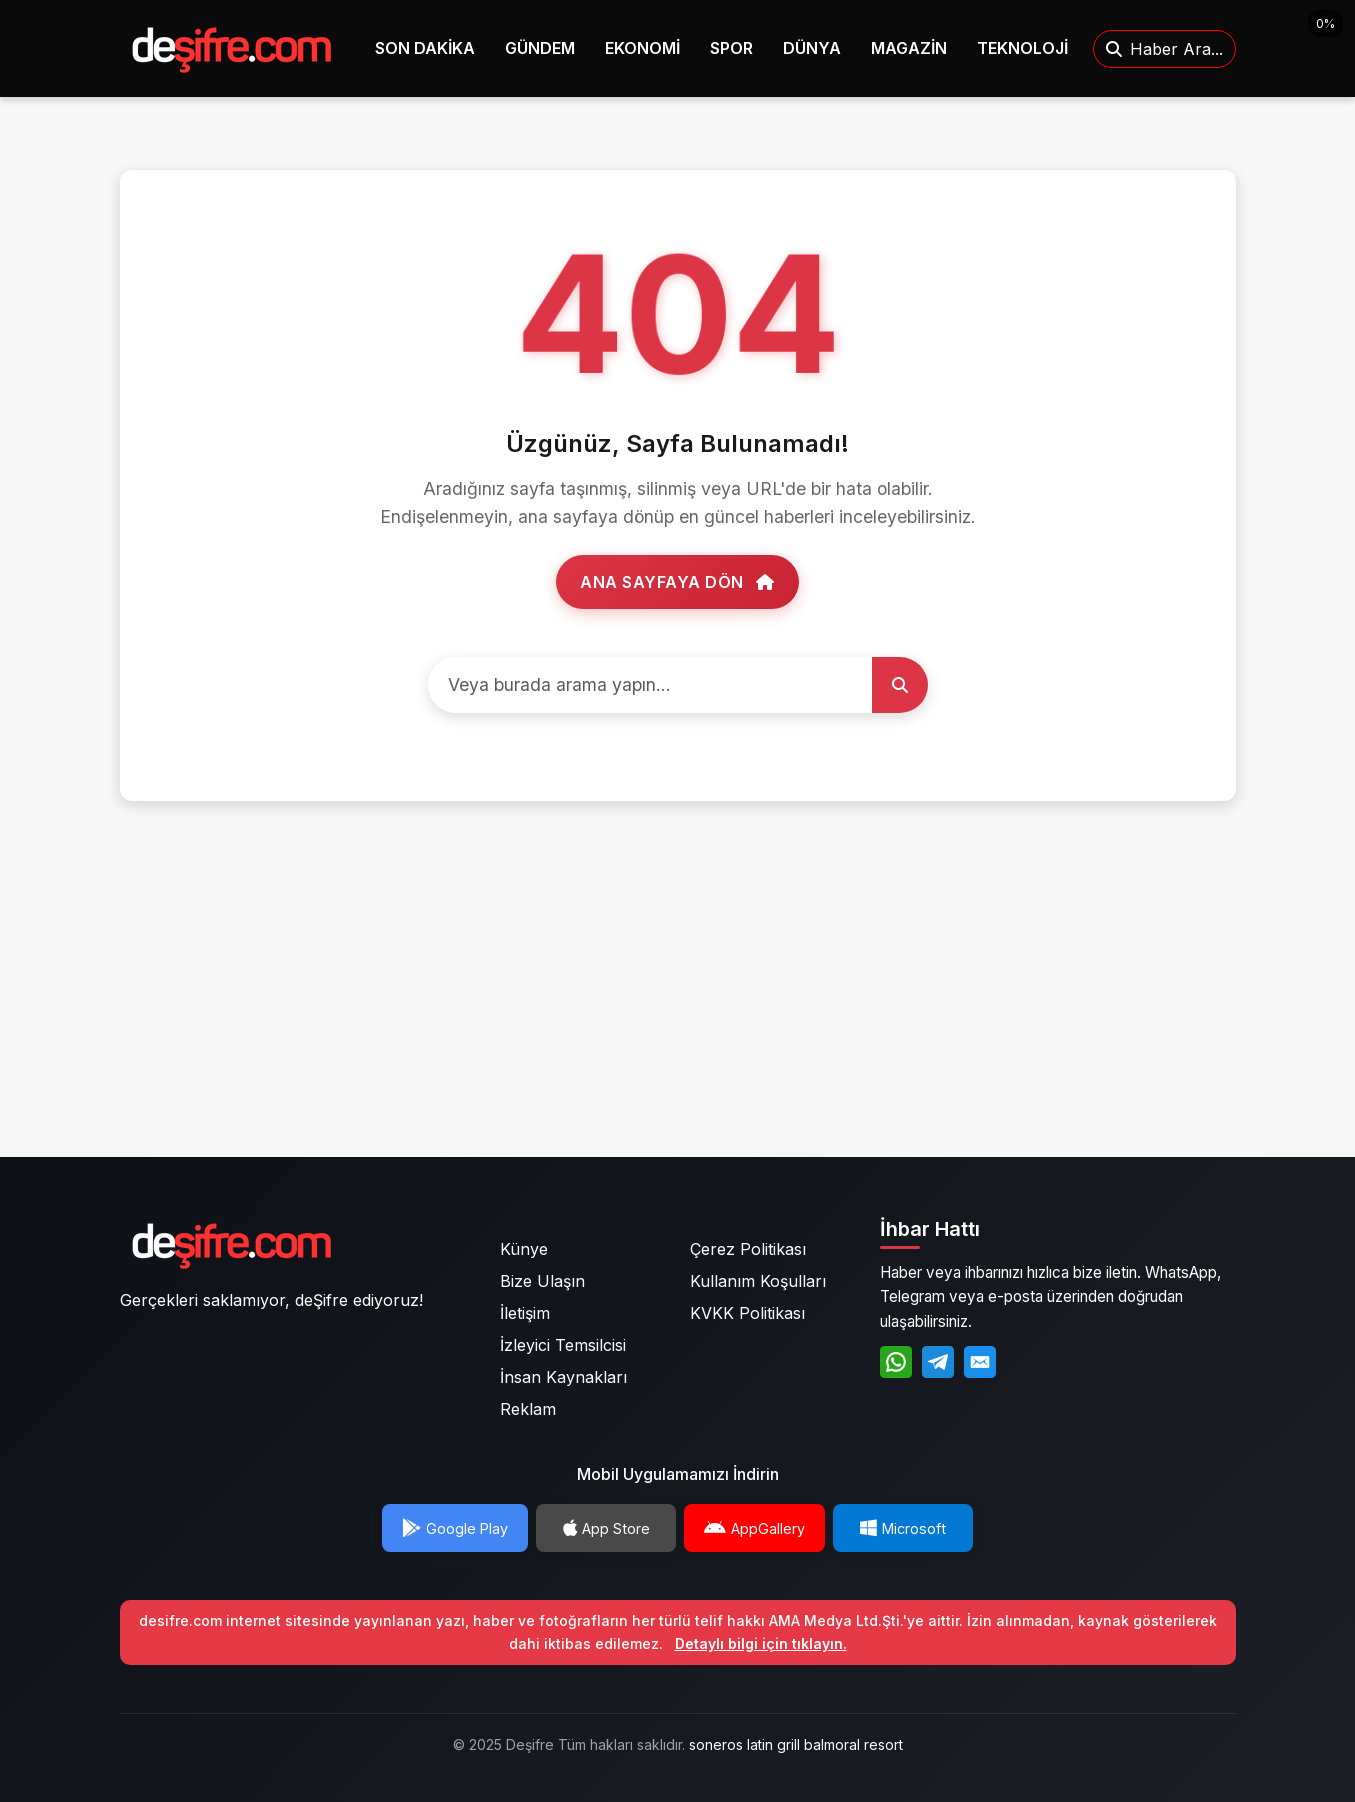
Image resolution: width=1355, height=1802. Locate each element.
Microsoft (903, 1528)
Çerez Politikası (748, 1249)
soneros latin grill (744, 1744)
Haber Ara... (1164, 49)
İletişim (525, 1313)
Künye (524, 1249)
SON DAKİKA (425, 48)
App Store (606, 1528)
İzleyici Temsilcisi (563, 1345)
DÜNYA (812, 48)
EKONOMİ (642, 48)
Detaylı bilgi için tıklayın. (761, 1643)
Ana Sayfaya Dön (677, 582)
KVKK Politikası (747, 1313)
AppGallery (754, 1528)
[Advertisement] (678, 1000)
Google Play (455, 1528)
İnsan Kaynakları (563, 1377)
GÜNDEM (540, 48)
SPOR (731, 48)
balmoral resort (853, 1744)
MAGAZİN (909, 48)
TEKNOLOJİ (1022, 48)
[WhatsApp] (896, 1362)
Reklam (528, 1409)
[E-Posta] (980, 1362)
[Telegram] (938, 1362)
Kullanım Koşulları (758, 1281)
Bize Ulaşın (542, 1281)
